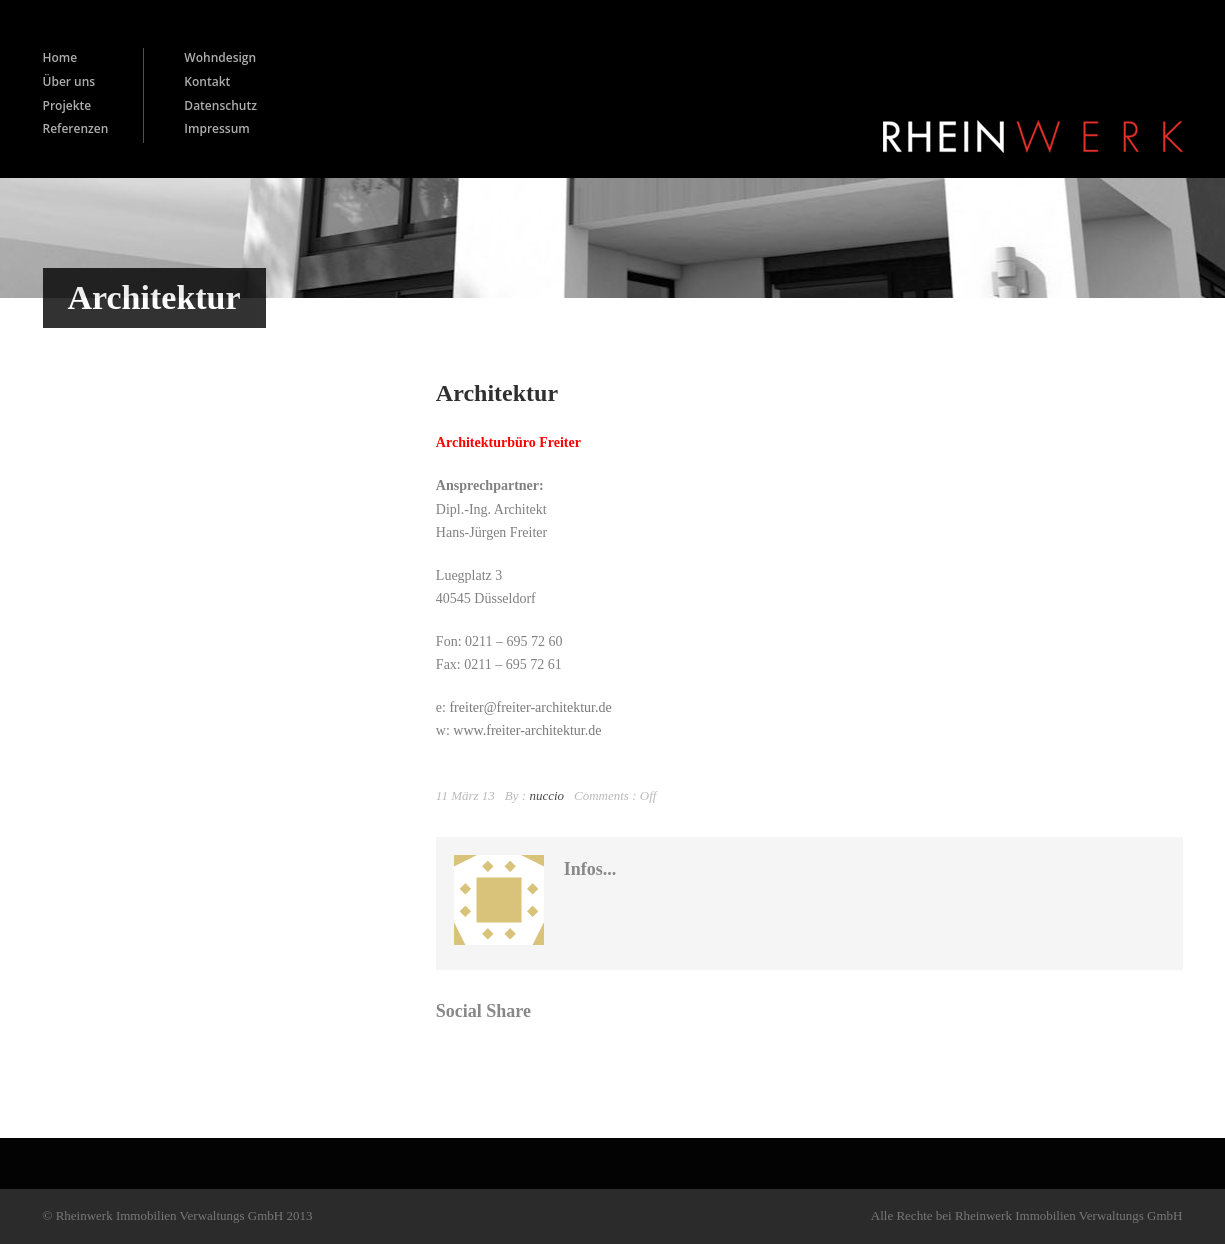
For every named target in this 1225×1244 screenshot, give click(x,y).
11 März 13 (465, 795)
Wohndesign (220, 57)
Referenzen (76, 128)
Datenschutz (220, 105)
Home (60, 57)
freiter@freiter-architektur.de (530, 707)
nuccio (546, 795)
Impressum (216, 128)
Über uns (69, 81)
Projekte (67, 105)
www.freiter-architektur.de (527, 730)
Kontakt (207, 81)
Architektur (497, 393)
